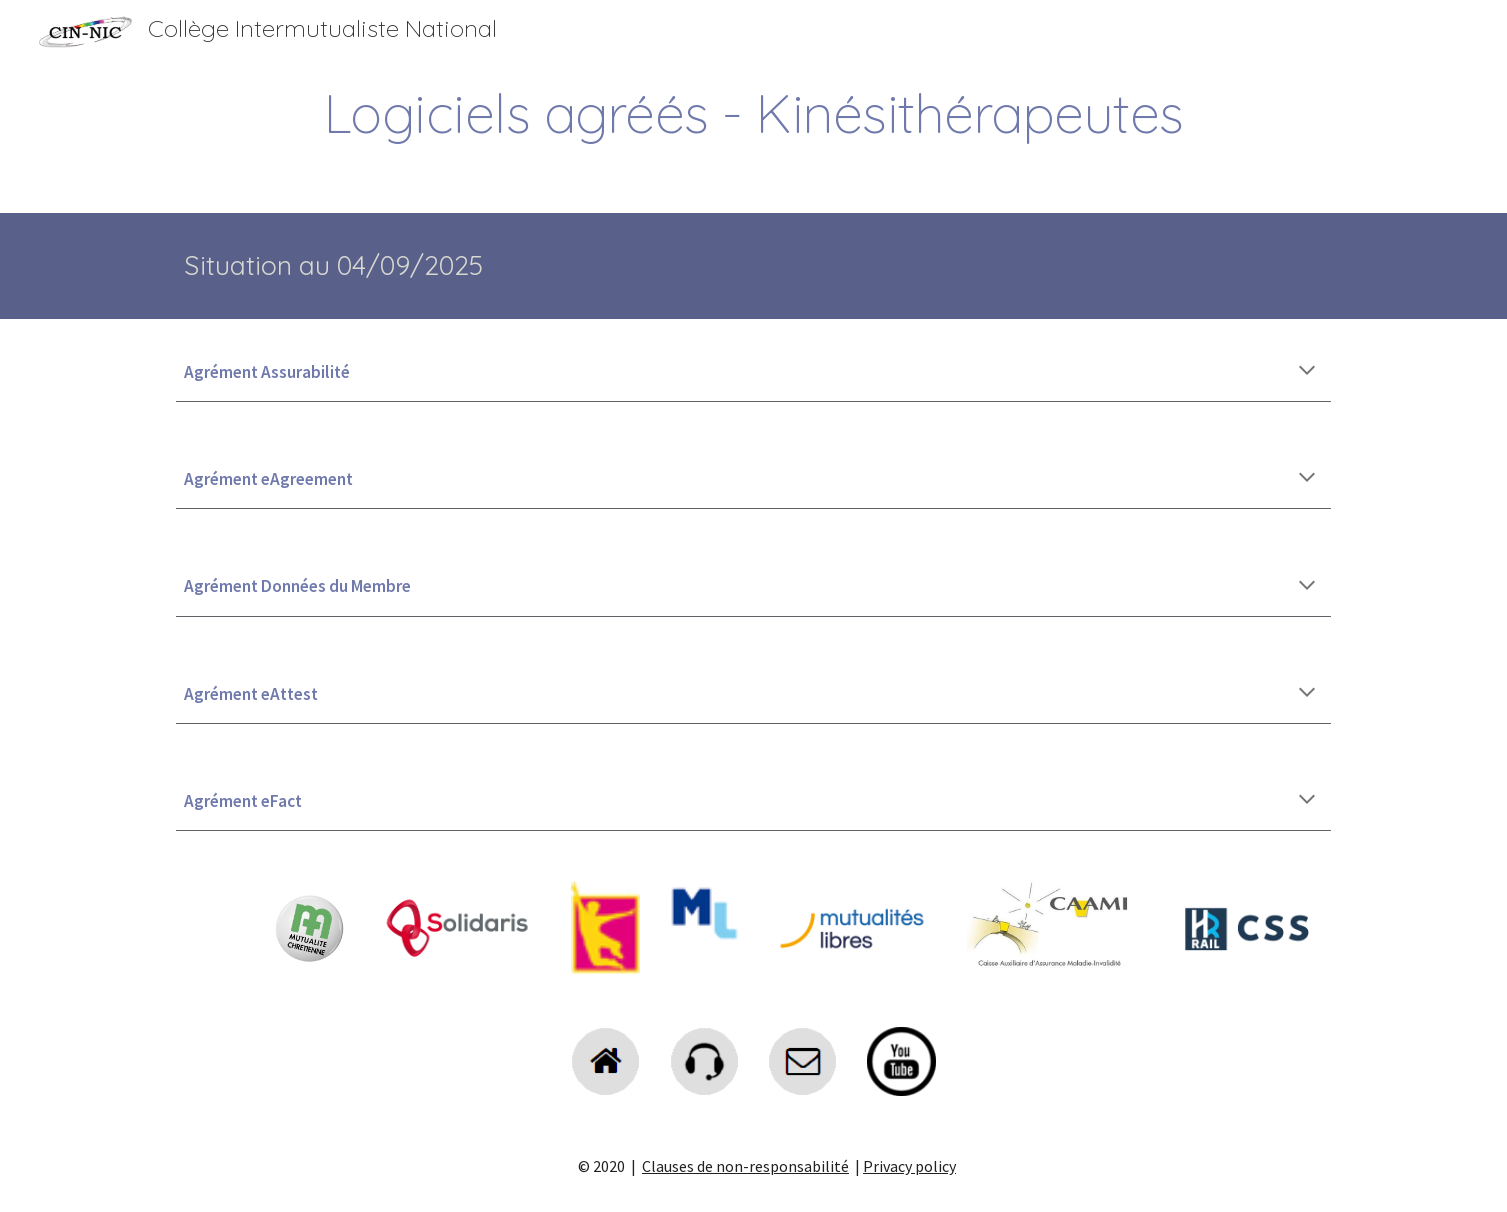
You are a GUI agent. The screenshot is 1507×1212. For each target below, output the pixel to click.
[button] (1307, 372)
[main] (753, 113)
